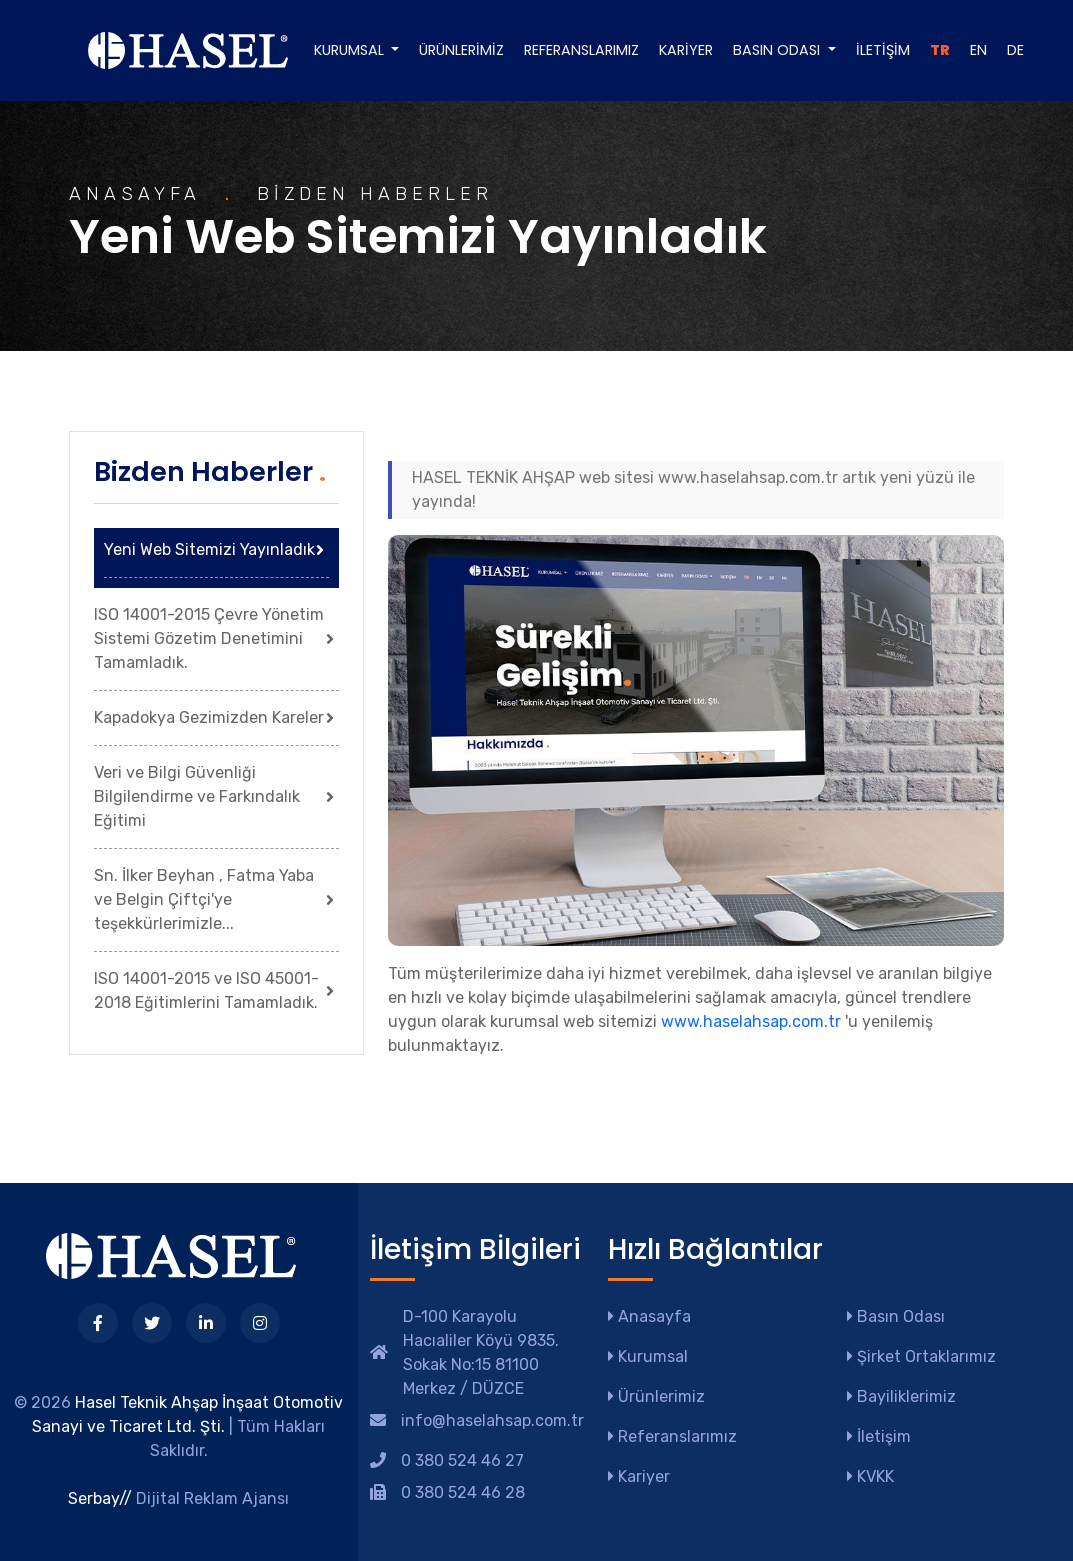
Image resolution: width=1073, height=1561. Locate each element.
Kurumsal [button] (351, 50)
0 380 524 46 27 (462, 1460)
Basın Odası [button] (778, 50)
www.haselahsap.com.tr (751, 1021)
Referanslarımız (581, 50)
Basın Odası (896, 1316)
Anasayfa (649, 1316)
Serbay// (100, 1498)
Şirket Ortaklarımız (921, 1356)
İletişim (883, 50)
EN (978, 50)
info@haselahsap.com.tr (492, 1420)
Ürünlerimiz (461, 50)
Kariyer (686, 50)
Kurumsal (648, 1356)
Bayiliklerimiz (901, 1396)
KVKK (870, 1476)
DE (1015, 50)
